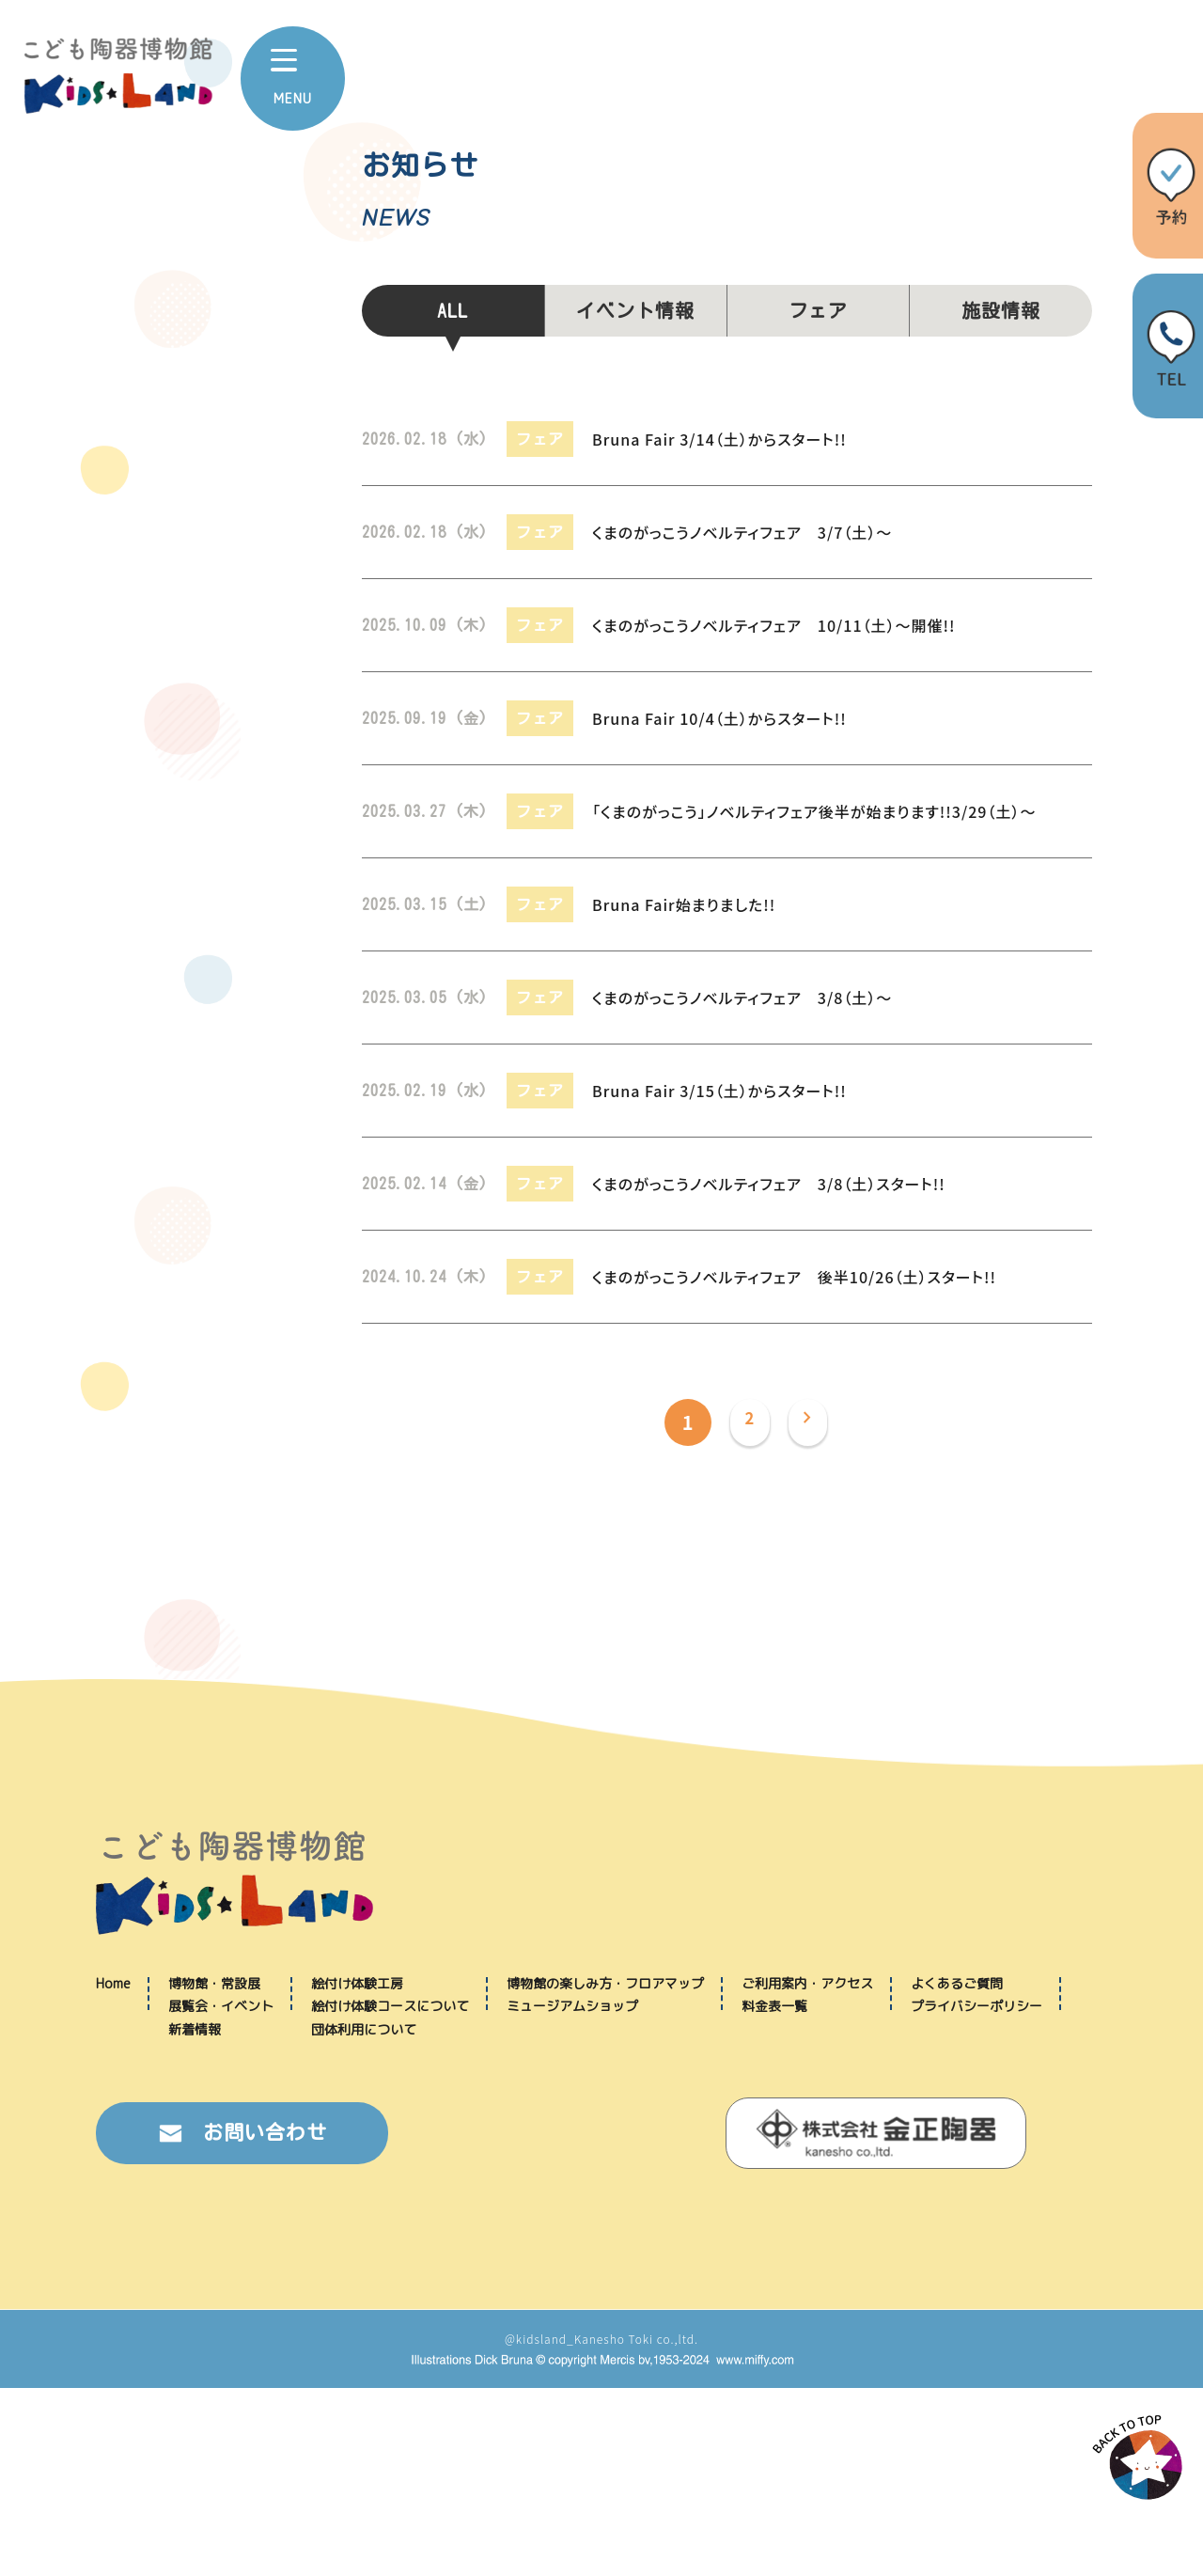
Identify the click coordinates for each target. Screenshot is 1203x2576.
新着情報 (194, 2217)
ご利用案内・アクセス (807, 2171)
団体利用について (363, 2217)
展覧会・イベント (220, 2194)
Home (113, 2171)
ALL (452, 310)
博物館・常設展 (214, 2171)
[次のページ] (812, 1422)
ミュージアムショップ (572, 2194)
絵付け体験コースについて (390, 2194)
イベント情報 (635, 310)
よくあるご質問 (957, 2171)
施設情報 (1000, 310)
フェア (818, 310)
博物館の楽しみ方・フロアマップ (605, 2171)
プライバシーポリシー (976, 2194)
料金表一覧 (774, 2194)
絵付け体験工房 (357, 2171)
